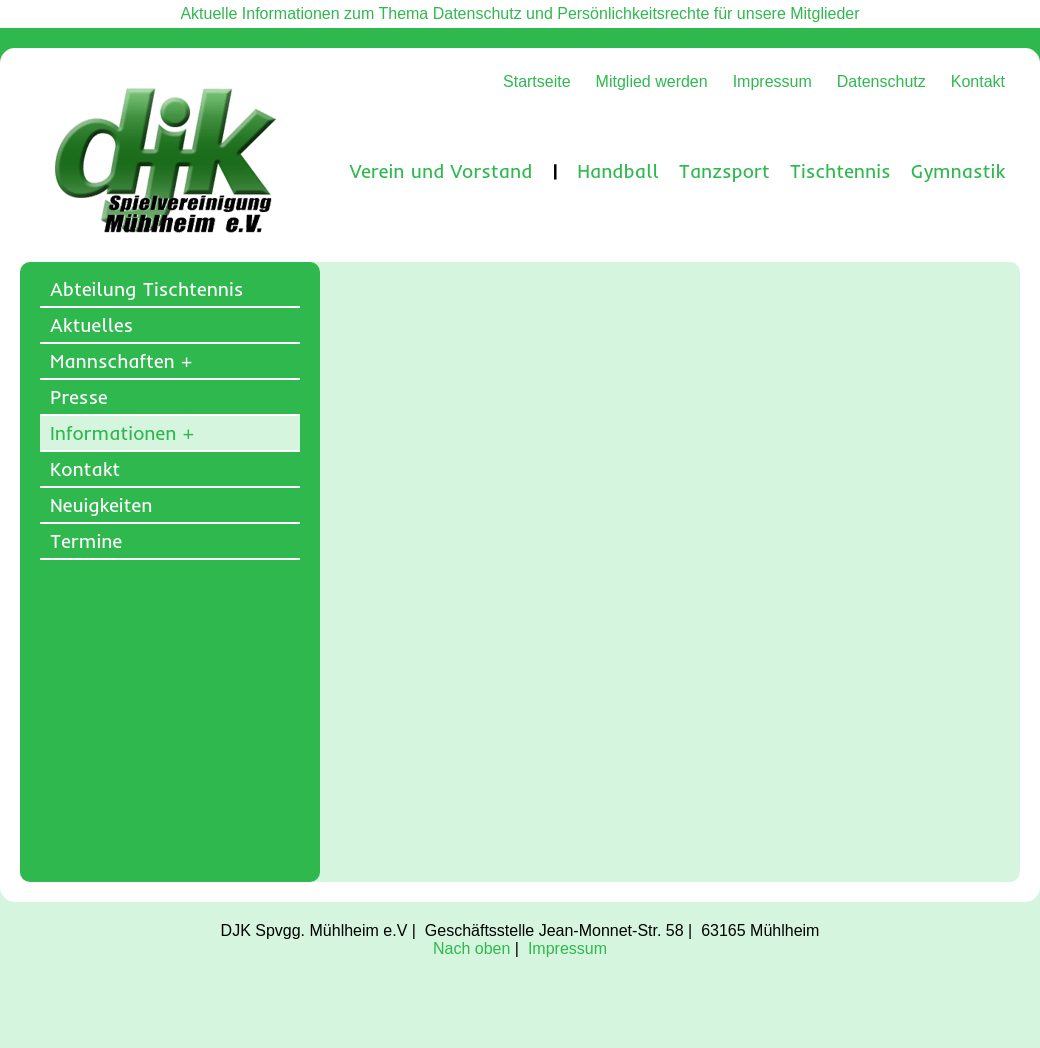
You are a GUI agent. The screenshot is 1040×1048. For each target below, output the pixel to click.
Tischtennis (840, 171)
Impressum (772, 81)
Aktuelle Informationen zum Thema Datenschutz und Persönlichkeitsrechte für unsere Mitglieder (519, 13)
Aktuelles (91, 325)
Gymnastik (958, 171)
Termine (86, 541)
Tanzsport (724, 171)
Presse (79, 397)
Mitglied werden (652, 81)
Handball (618, 171)
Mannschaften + (121, 361)
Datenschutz (881, 81)
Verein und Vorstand (441, 171)
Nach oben (471, 948)
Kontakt (978, 81)
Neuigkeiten (101, 505)
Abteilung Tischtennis (146, 289)
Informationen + (122, 433)
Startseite (537, 81)
